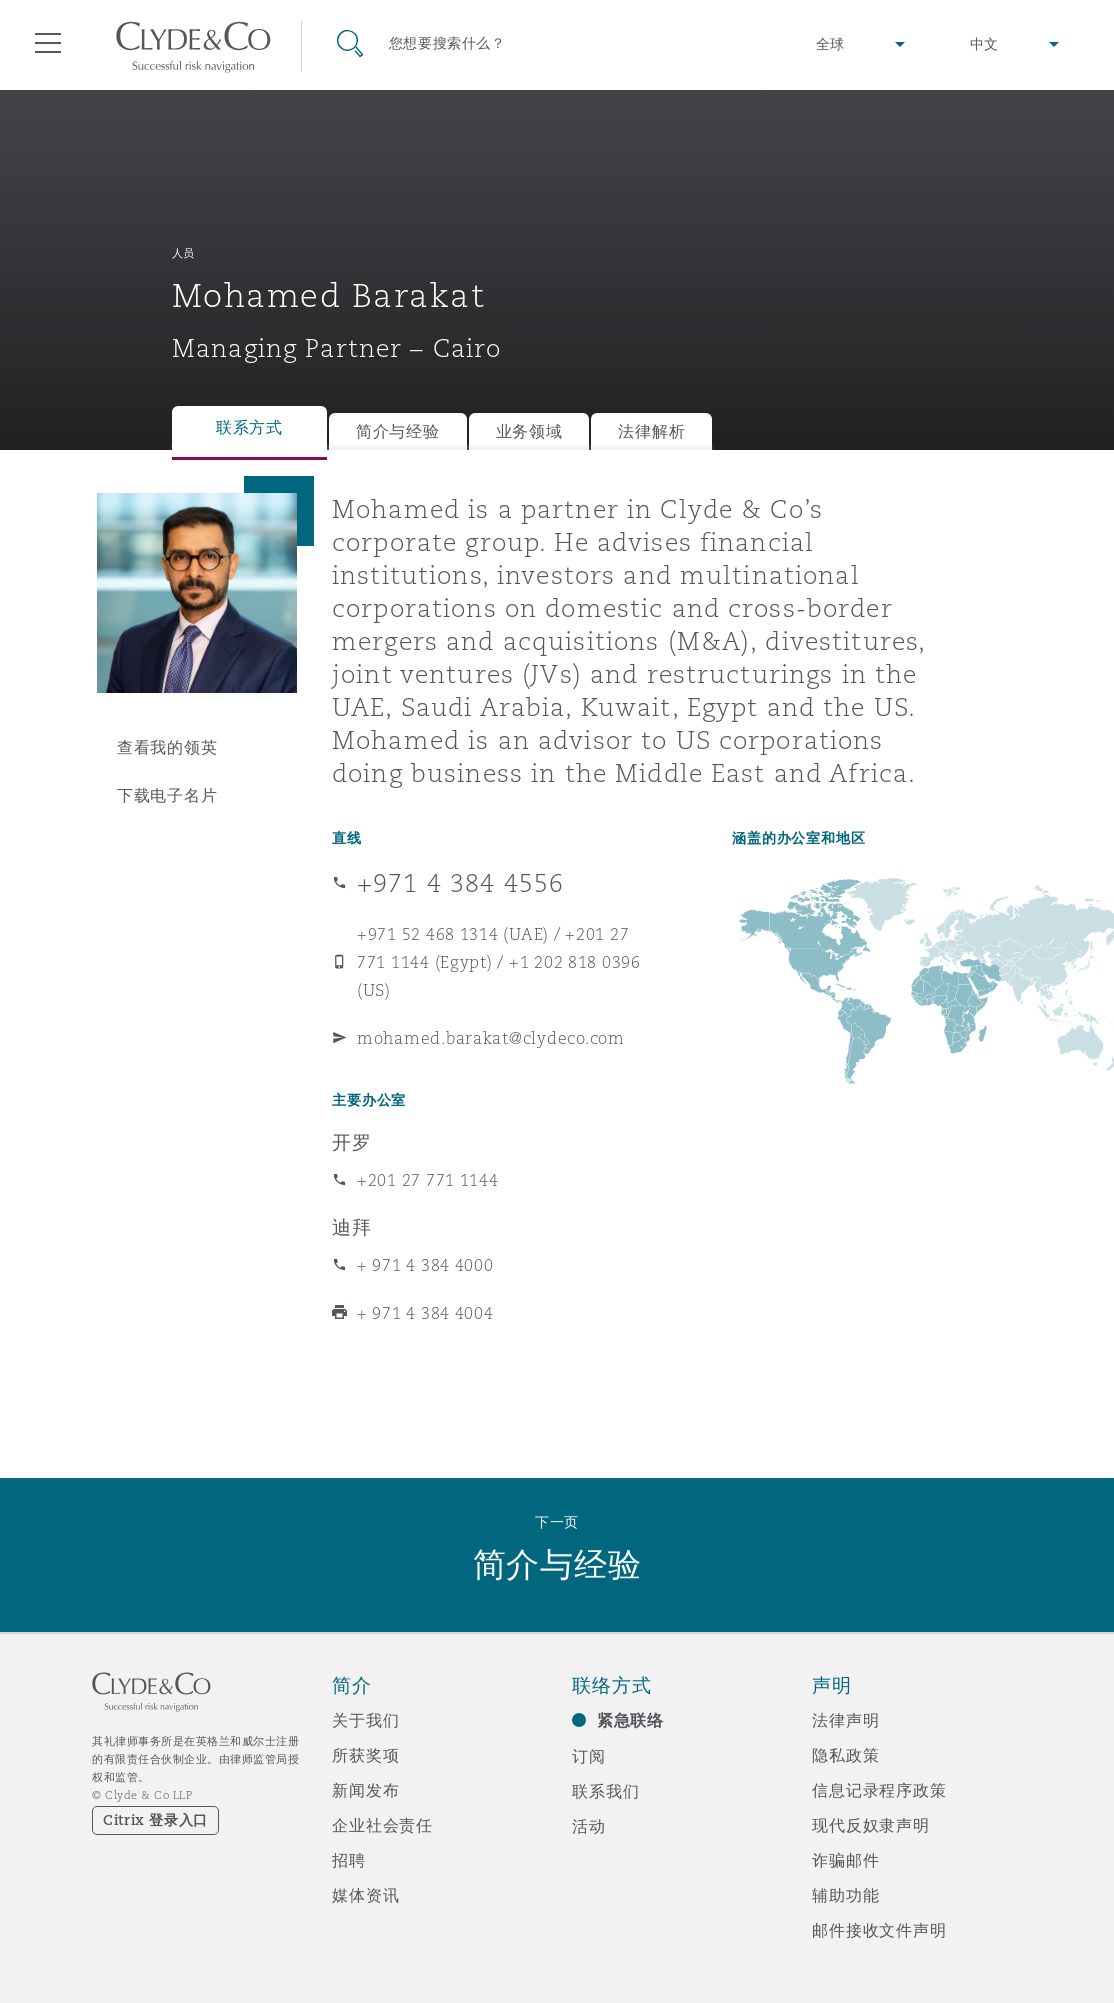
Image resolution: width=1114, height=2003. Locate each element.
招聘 (349, 1860)
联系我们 (605, 1791)
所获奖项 (365, 1755)
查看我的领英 (167, 747)
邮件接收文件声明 (879, 1930)
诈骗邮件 (845, 1860)
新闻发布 (365, 1790)
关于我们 (365, 1720)
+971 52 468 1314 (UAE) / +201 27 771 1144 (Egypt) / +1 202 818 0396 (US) (499, 962)
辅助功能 (845, 1895)
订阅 (589, 1756)
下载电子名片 (167, 795)
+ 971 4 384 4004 (425, 1313)
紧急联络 (630, 1720)
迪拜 (352, 1227)
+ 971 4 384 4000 (425, 1265)
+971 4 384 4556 (460, 883)
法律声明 (845, 1720)
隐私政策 (845, 1755)
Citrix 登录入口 (155, 1820)
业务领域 (529, 431)
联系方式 (249, 427)
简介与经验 (398, 431)
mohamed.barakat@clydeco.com (491, 1038)
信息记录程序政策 (879, 1790)
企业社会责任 (382, 1825)
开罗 (352, 1142)
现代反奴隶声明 (871, 1825)
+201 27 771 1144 (428, 1180)
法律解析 (651, 431)
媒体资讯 (365, 1895)
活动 (589, 1826)
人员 (183, 253)
